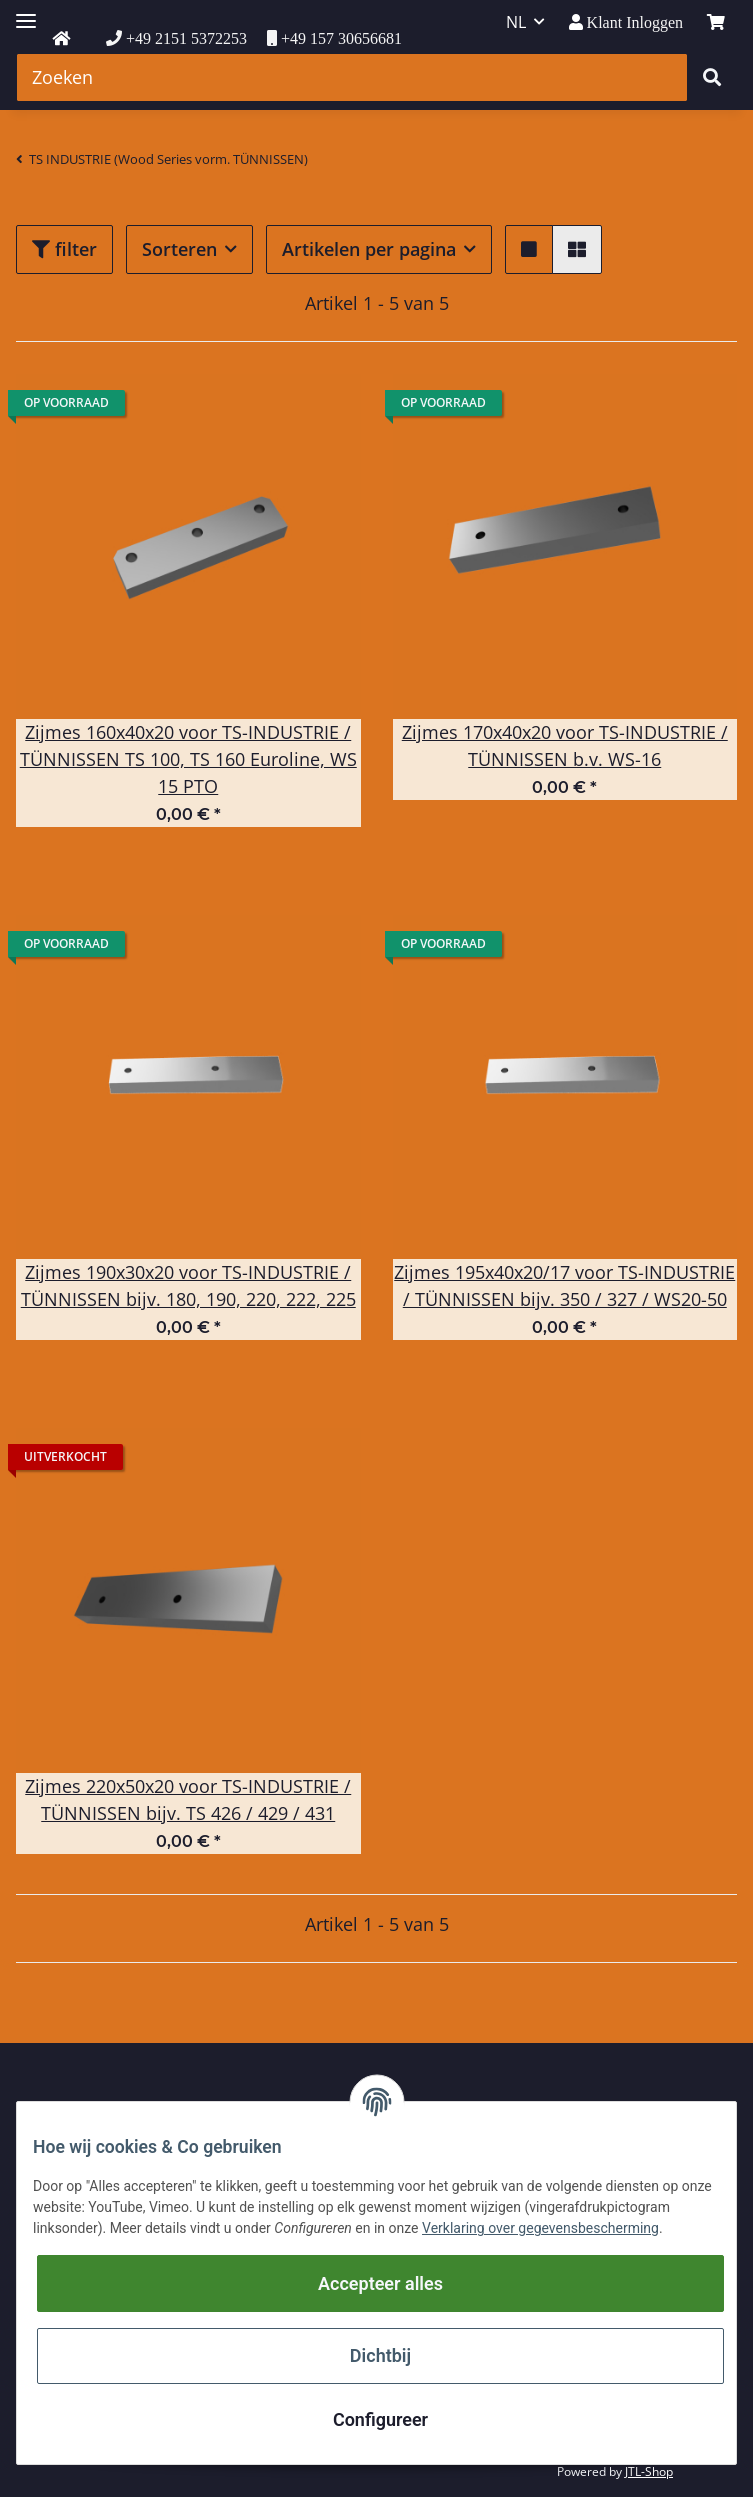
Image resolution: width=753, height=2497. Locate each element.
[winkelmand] (716, 22)
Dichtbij (380, 2355)
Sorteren (179, 249)
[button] (626, 22)
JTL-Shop (649, 2471)
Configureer (380, 2419)
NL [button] (516, 22)
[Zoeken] (352, 77)
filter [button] (64, 249)
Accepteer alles (380, 2283)
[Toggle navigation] (26, 12)
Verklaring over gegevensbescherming (540, 2228)
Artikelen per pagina (369, 249)
